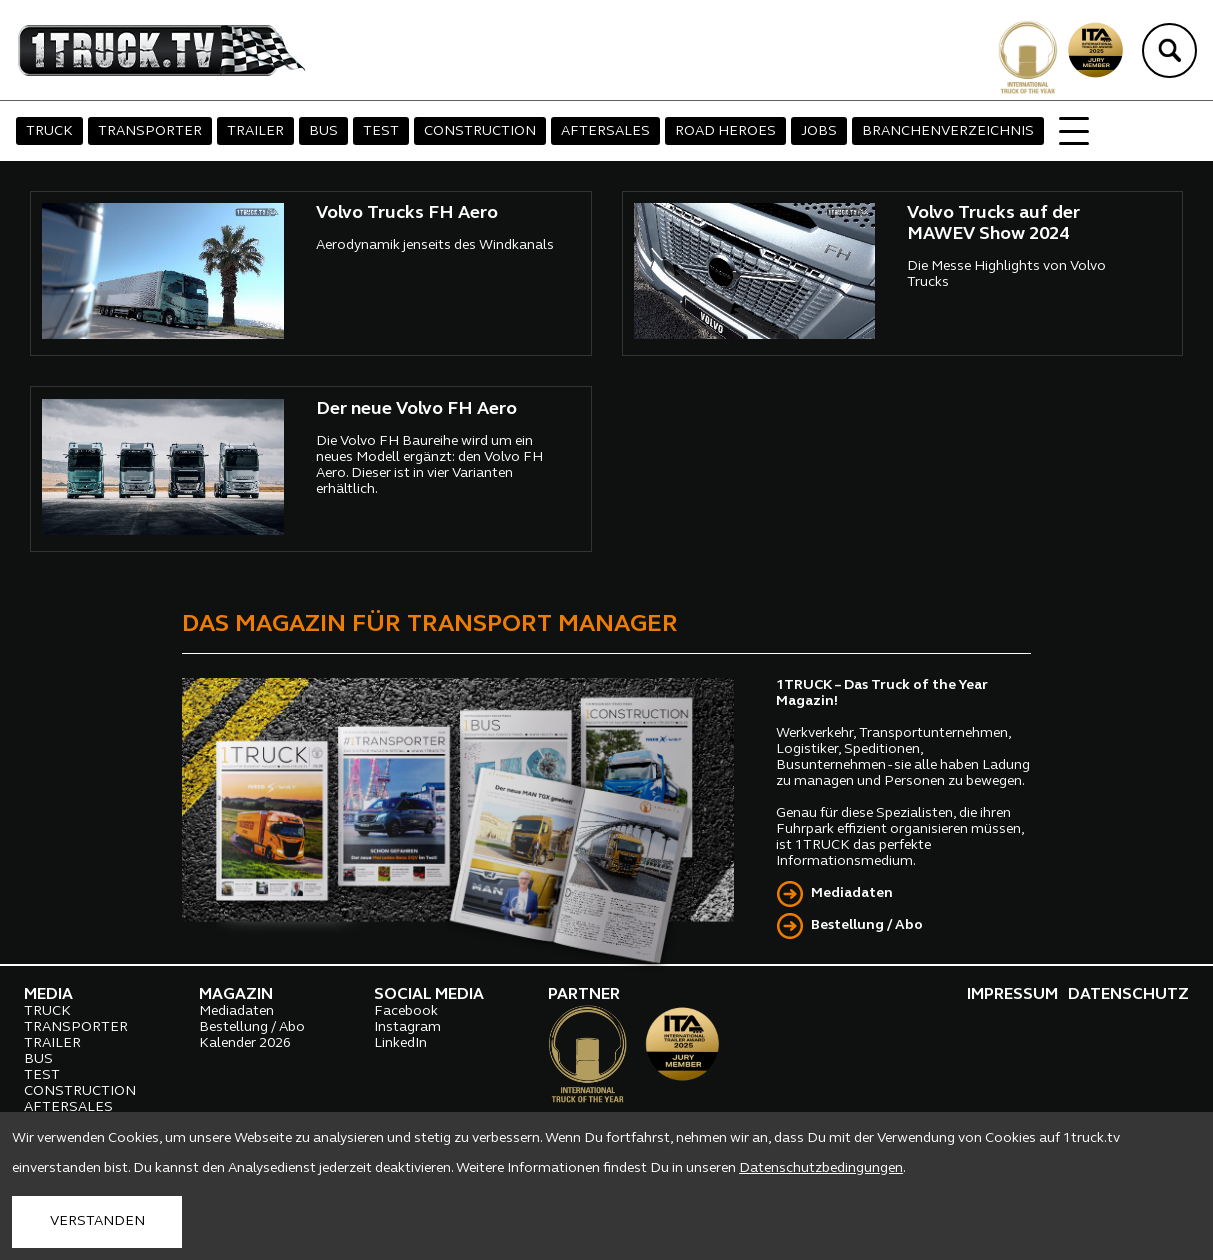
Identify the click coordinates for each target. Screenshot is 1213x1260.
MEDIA (48, 995)
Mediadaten (852, 893)
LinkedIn (400, 1043)
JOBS (819, 131)
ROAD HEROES (725, 131)
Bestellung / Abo (867, 925)
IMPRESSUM (1012, 995)
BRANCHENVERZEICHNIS (948, 131)
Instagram (407, 1027)
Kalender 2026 (245, 1043)
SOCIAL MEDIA (429, 995)
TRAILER (255, 131)
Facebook (406, 1011)
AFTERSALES (605, 131)
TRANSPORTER (150, 131)
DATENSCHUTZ (1128, 995)
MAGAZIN (236, 995)
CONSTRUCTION (480, 131)
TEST (381, 131)
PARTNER (584, 995)
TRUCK (49, 131)
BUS (323, 131)
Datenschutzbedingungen (821, 1168)
